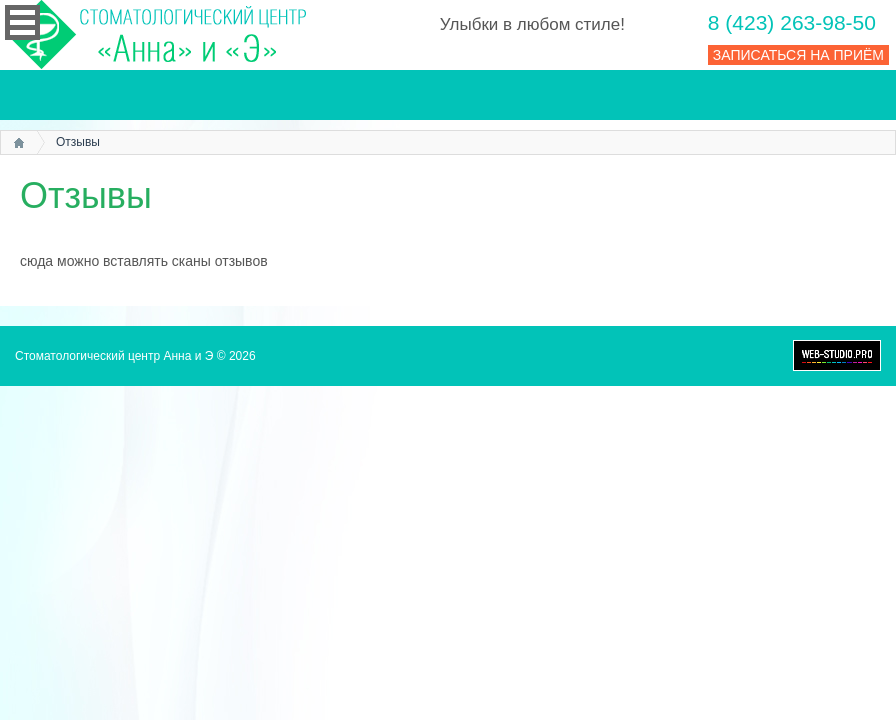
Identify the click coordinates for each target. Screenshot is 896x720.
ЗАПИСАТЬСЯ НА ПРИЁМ (798, 55)
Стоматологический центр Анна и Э (114, 356)
